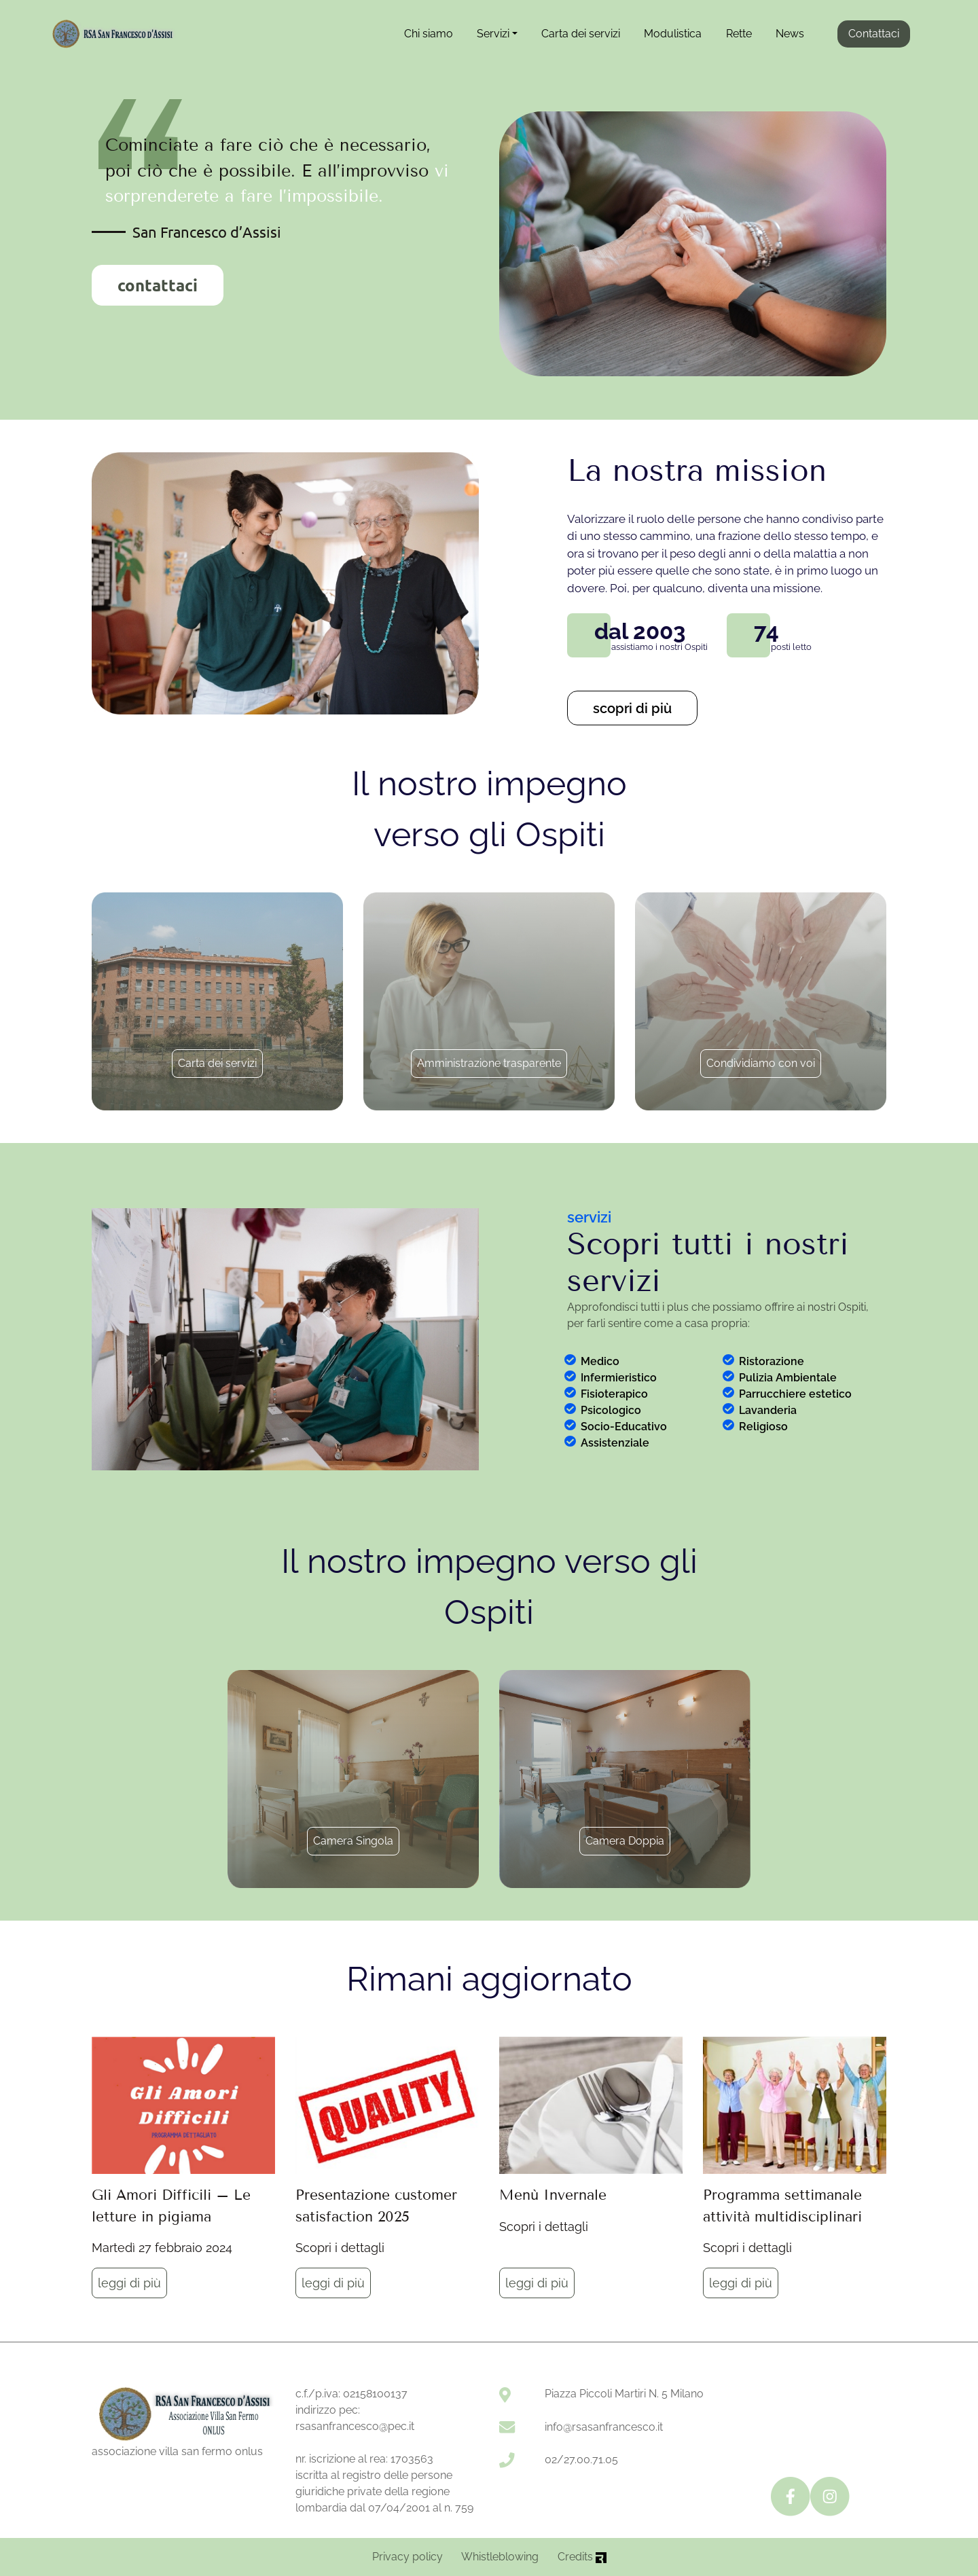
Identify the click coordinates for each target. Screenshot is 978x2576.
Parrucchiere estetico (795, 1393)
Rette (739, 33)
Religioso (763, 1426)
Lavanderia (768, 1410)
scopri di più (632, 708)
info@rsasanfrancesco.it (604, 2426)
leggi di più (129, 2283)
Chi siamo (428, 33)
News (790, 33)
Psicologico (611, 1410)
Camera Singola (353, 1840)
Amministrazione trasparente (489, 1063)
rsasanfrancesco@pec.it (354, 2426)
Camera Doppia (624, 1840)
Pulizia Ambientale (788, 1377)
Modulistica (673, 33)
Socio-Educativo (624, 1426)
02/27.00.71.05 (581, 2459)
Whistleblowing (500, 2556)
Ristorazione (771, 1361)
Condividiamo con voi (760, 1063)
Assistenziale (615, 1442)
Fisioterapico (614, 1393)
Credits (582, 2556)
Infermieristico (619, 1377)
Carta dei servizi (580, 33)
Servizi (493, 33)
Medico (600, 1361)
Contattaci (873, 33)
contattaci (157, 284)
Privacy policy (407, 2556)
